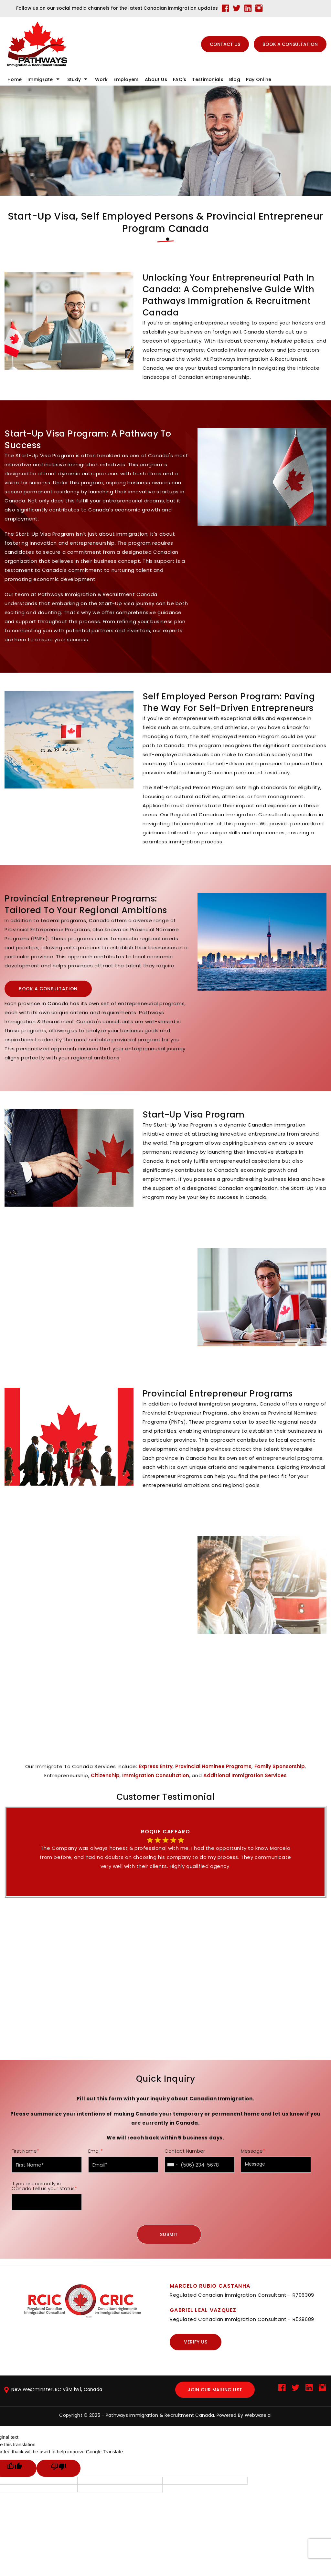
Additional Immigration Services (245, 1775)
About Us (156, 79)
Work (101, 79)
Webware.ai (258, 2415)
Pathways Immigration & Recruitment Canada (160, 2415)
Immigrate (40, 79)
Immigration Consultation (155, 1775)
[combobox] (172, 2164)
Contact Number (185, 2151)
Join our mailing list (215, 2389)
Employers (126, 79)
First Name (25, 2151)
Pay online (259, 79)
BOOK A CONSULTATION (290, 44)
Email (95, 2151)
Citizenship (105, 1775)
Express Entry (156, 1766)
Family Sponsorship (279, 1766)
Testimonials (207, 79)
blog (234, 79)
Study (74, 79)
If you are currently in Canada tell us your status (44, 2186)
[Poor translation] (58, 2468)
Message (253, 2151)
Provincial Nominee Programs (213, 1766)
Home (14, 79)
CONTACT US (225, 44)
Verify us (195, 2342)
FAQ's (179, 79)
